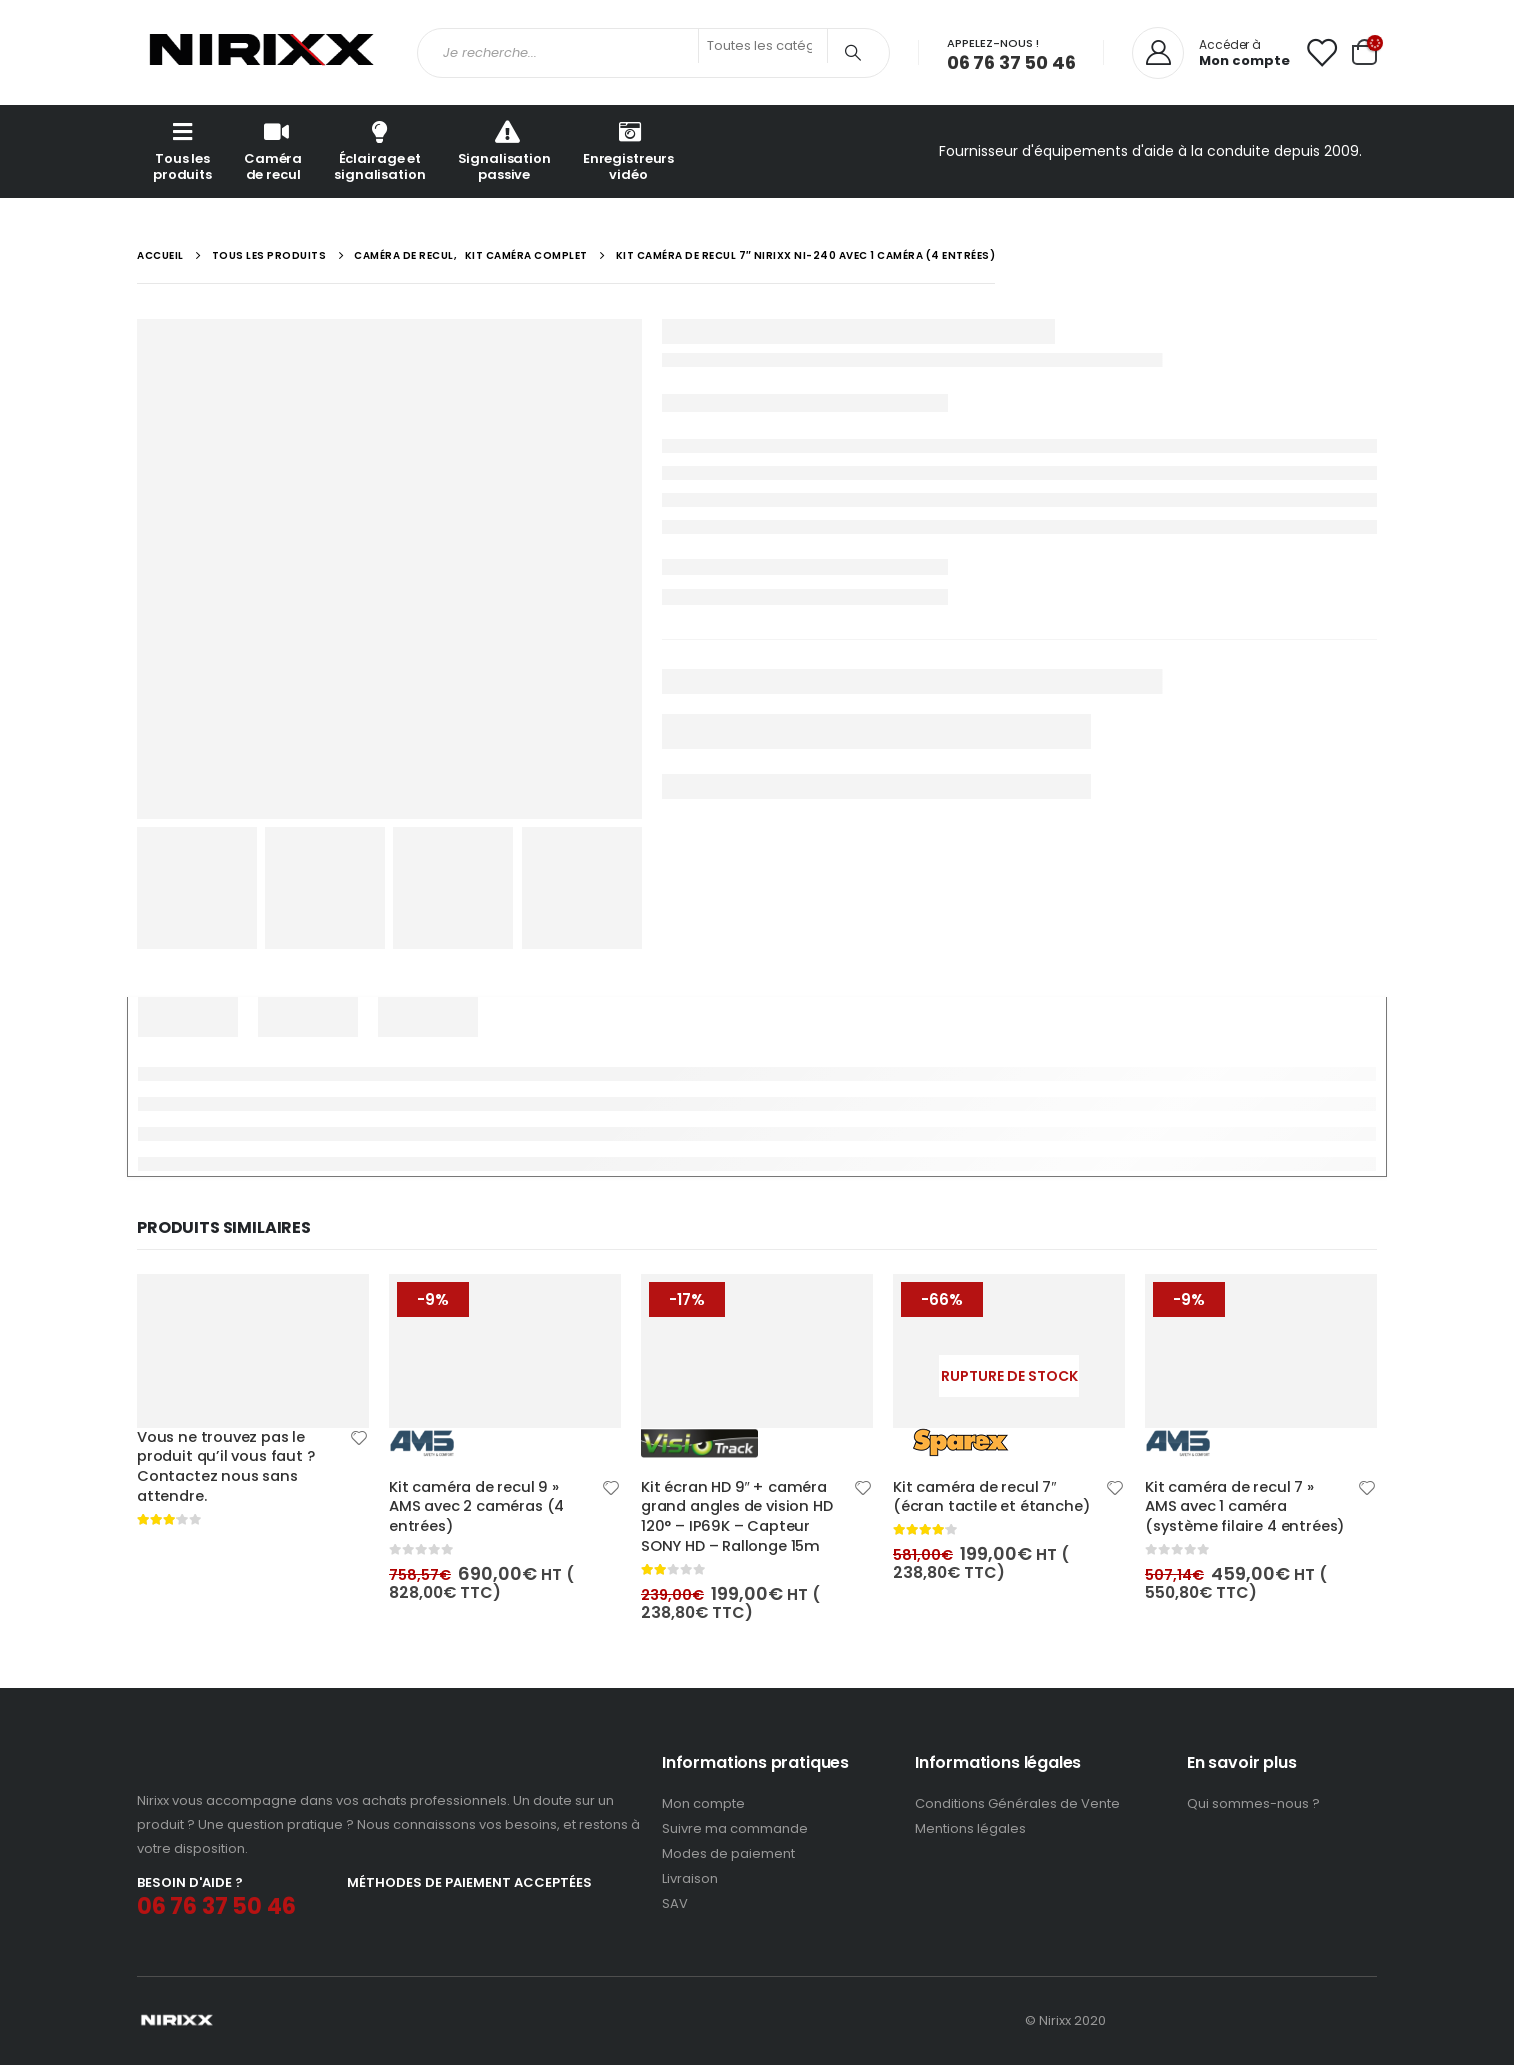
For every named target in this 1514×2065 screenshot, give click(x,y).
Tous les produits (182, 150)
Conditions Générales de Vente (1017, 1803)
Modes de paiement (728, 1853)
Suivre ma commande (735, 1828)
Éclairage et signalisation (379, 150)
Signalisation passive (504, 150)
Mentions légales (970, 1828)
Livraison (690, 1878)
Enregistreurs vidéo (628, 150)
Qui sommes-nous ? (1253, 1803)
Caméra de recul (273, 150)
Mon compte (703, 1803)
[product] (253, 1350)
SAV (675, 1903)
